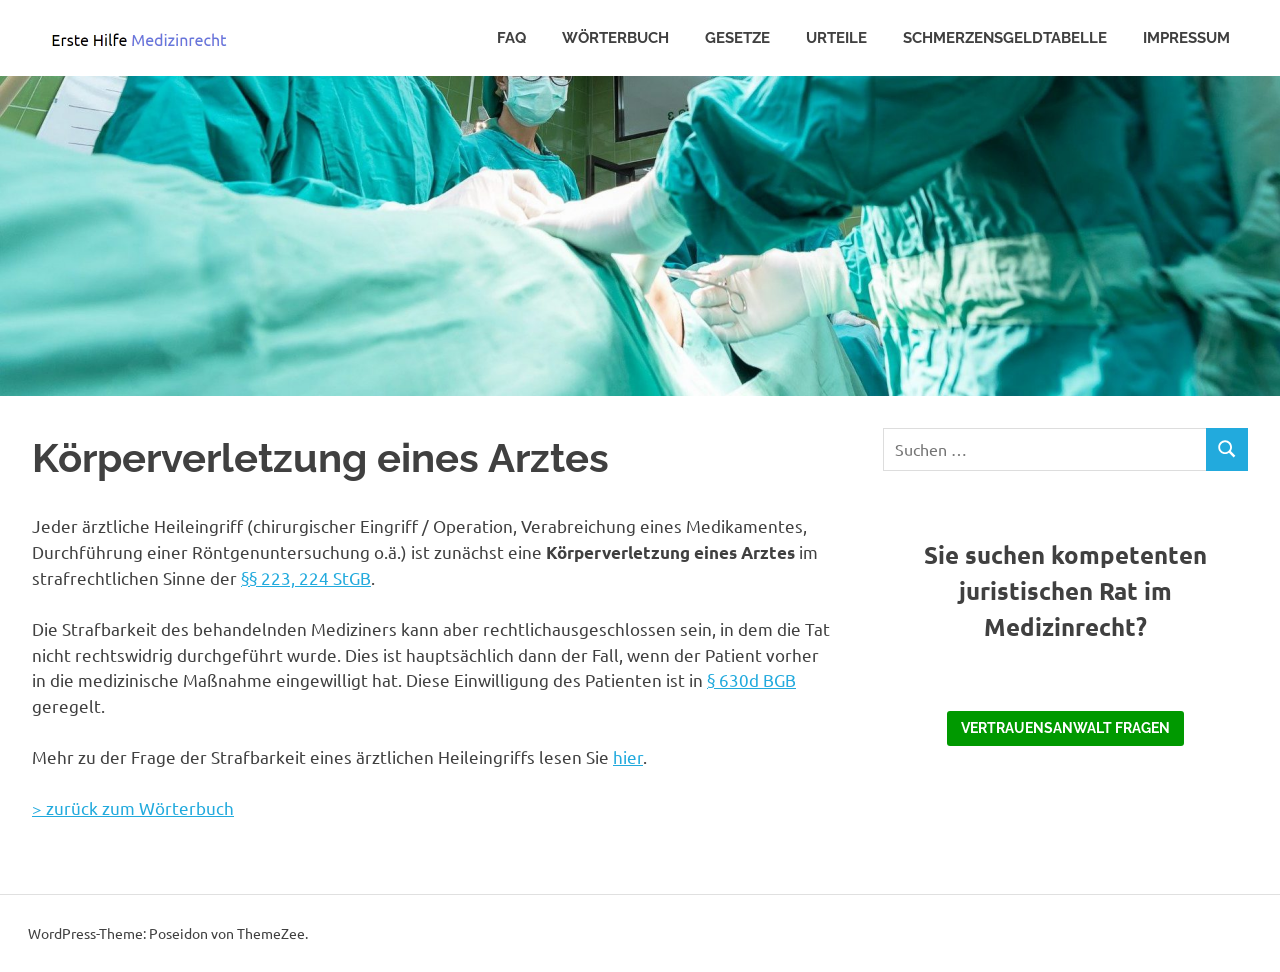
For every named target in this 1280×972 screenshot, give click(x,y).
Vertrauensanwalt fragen (1065, 728)
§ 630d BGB (751, 679)
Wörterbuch (615, 38)
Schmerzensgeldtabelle (1005, 38)
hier (628, 756)
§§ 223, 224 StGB (306, 577)
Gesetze (737, 38)
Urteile (836, 38)
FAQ (511, 38)
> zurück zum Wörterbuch (133, 807)
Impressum (1186, 38)
